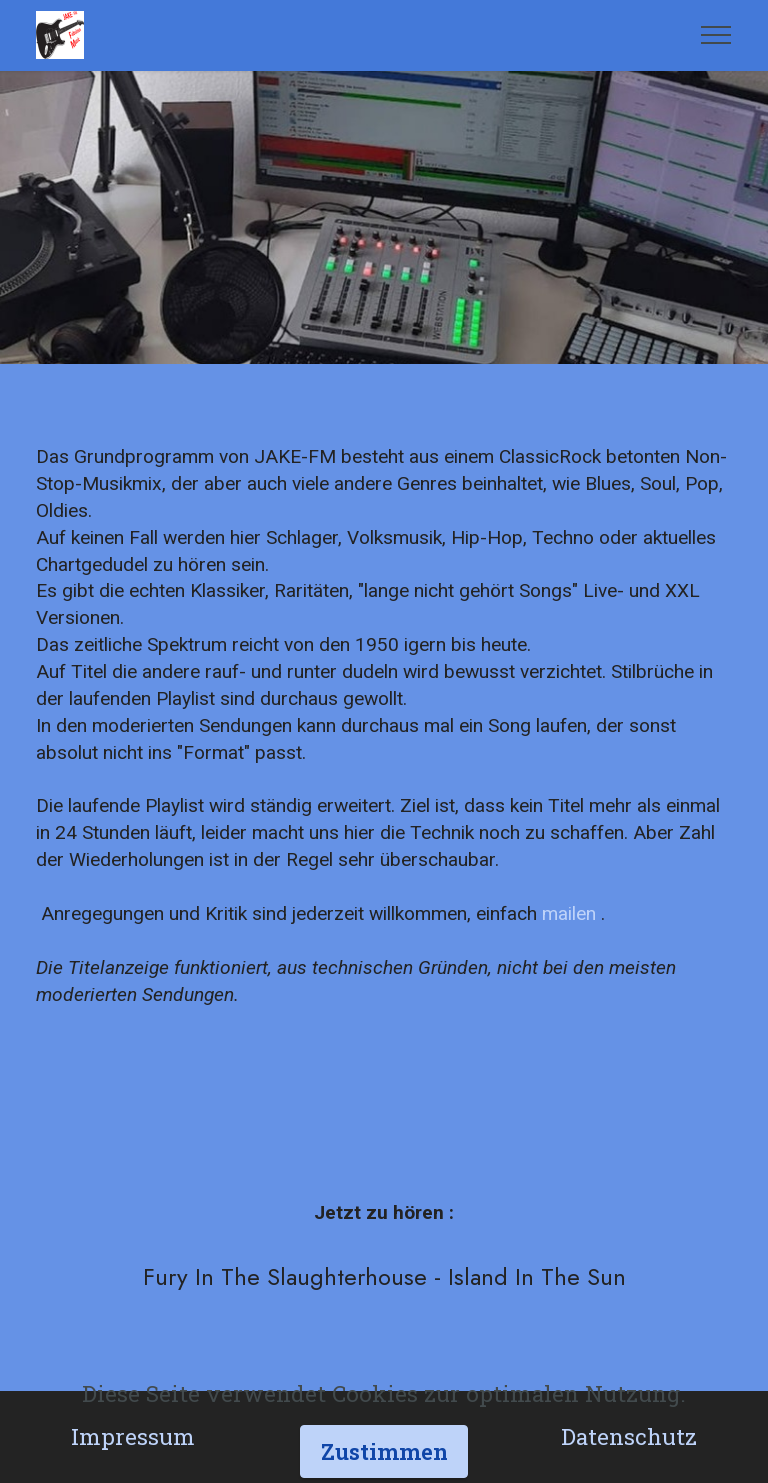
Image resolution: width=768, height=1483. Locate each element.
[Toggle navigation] (716, 35)
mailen (569, 913)
